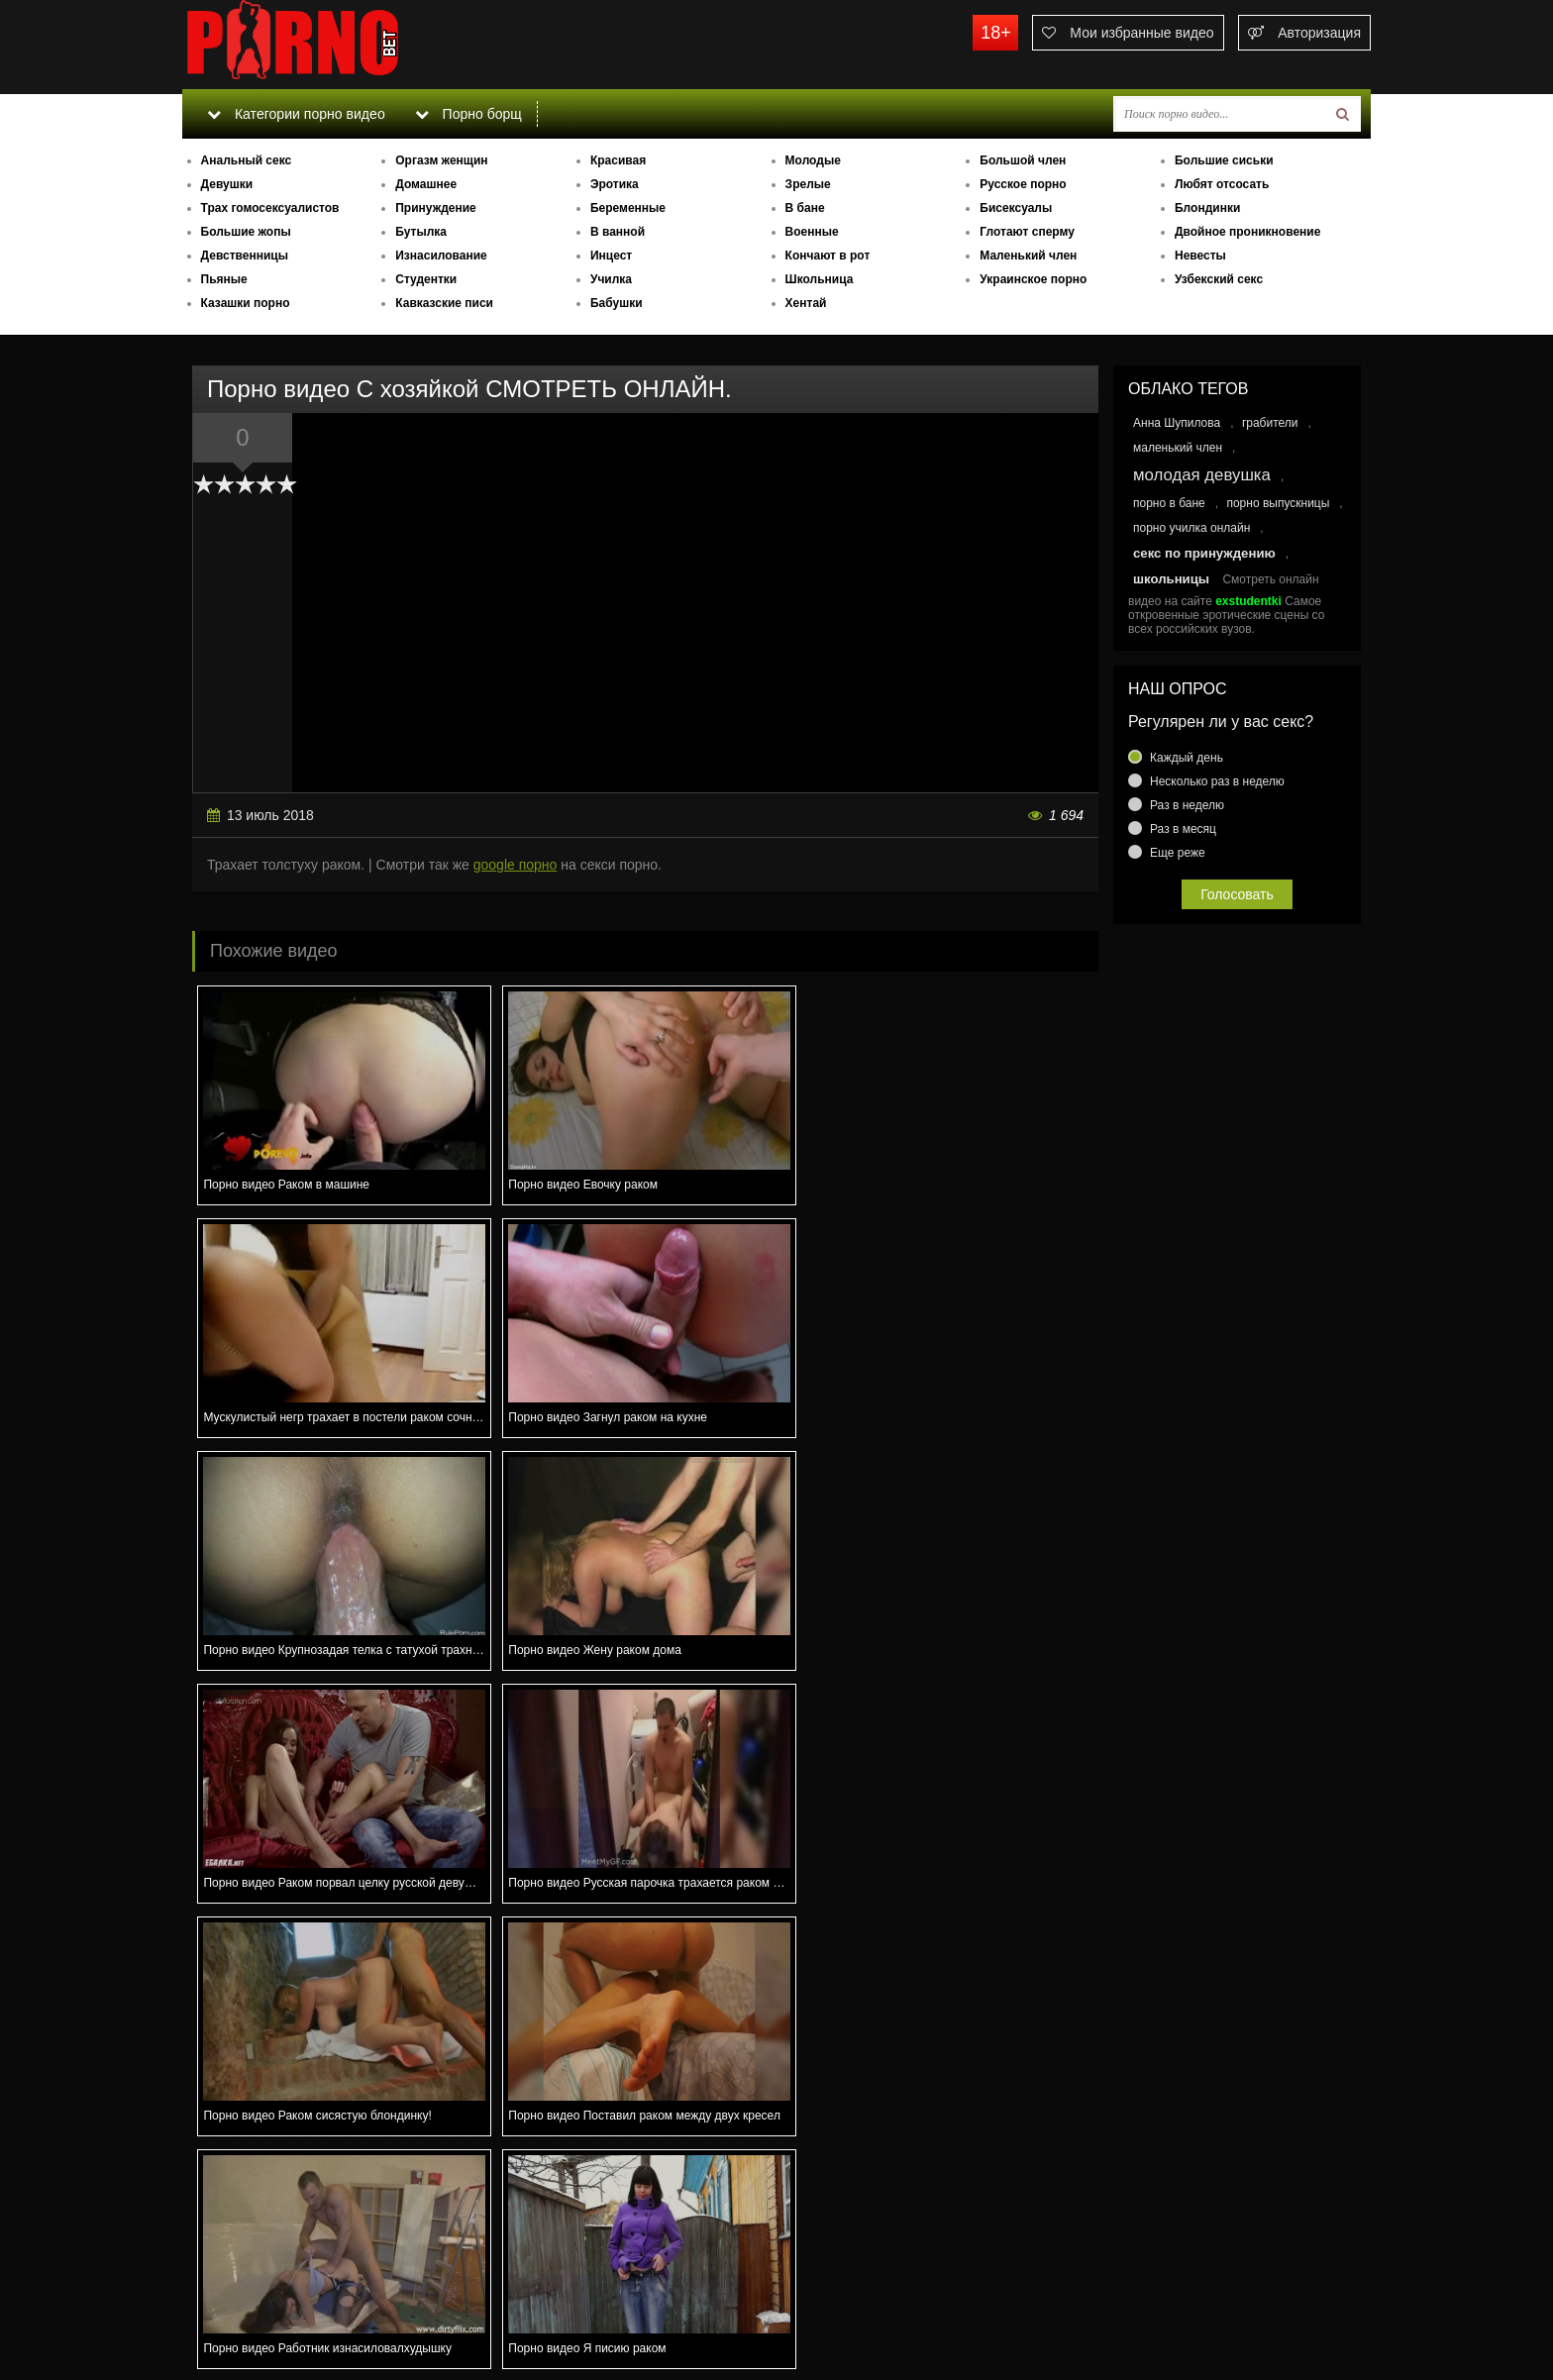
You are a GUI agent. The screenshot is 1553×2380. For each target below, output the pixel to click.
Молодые (813, 160)
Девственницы (244, 255)
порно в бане (1169, 503)
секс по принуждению (1204, 553)
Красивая (618, 160)
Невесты (1200, 255)
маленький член (1177, 448)
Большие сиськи (1224, 160)
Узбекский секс (1219, 279)
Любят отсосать (1222, 184)
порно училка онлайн (1191, 528)
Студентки (426, 279)
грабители (1270, 423)
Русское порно (1023, 184)
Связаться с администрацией (284, 2311)
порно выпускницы (1277, 503)
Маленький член (1028, 255)
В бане (805, 208)
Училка (611, 279)
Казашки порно (245, 303)
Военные (812, 232)
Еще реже (1177, 853)
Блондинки (1207, 208)
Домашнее (426, 184)
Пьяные (224, 279)
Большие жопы (246, 232)
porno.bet (330, 44)
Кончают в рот (828, 255)
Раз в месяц (1183, 829)
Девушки (227, 184)
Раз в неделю (1187, 805)
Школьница (819, 279)
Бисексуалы (1016, 208)
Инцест (611, 255)
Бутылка (421, 232)
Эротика (614, 184)
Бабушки (616, 303)
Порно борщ (468, 114)
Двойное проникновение (1247, 232)
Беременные (628, 208)
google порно (515, 865)
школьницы (1171, 578)
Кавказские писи (444, 303)
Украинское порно (1033, 279)
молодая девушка (1202, 475)
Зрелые (808, 184)
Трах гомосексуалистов (270, 208)
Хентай (806, 303)
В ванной (617, 232)
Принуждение (435, 208)
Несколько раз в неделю (1217, 781)
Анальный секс (246, 160)
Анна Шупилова (1176, 423)
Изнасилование (441, 255)
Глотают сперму (1027, 232)
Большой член (1023, 160)
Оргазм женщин (441, 160)
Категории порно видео (295, 114)
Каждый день (1186, 758)
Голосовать (1237, 894)
